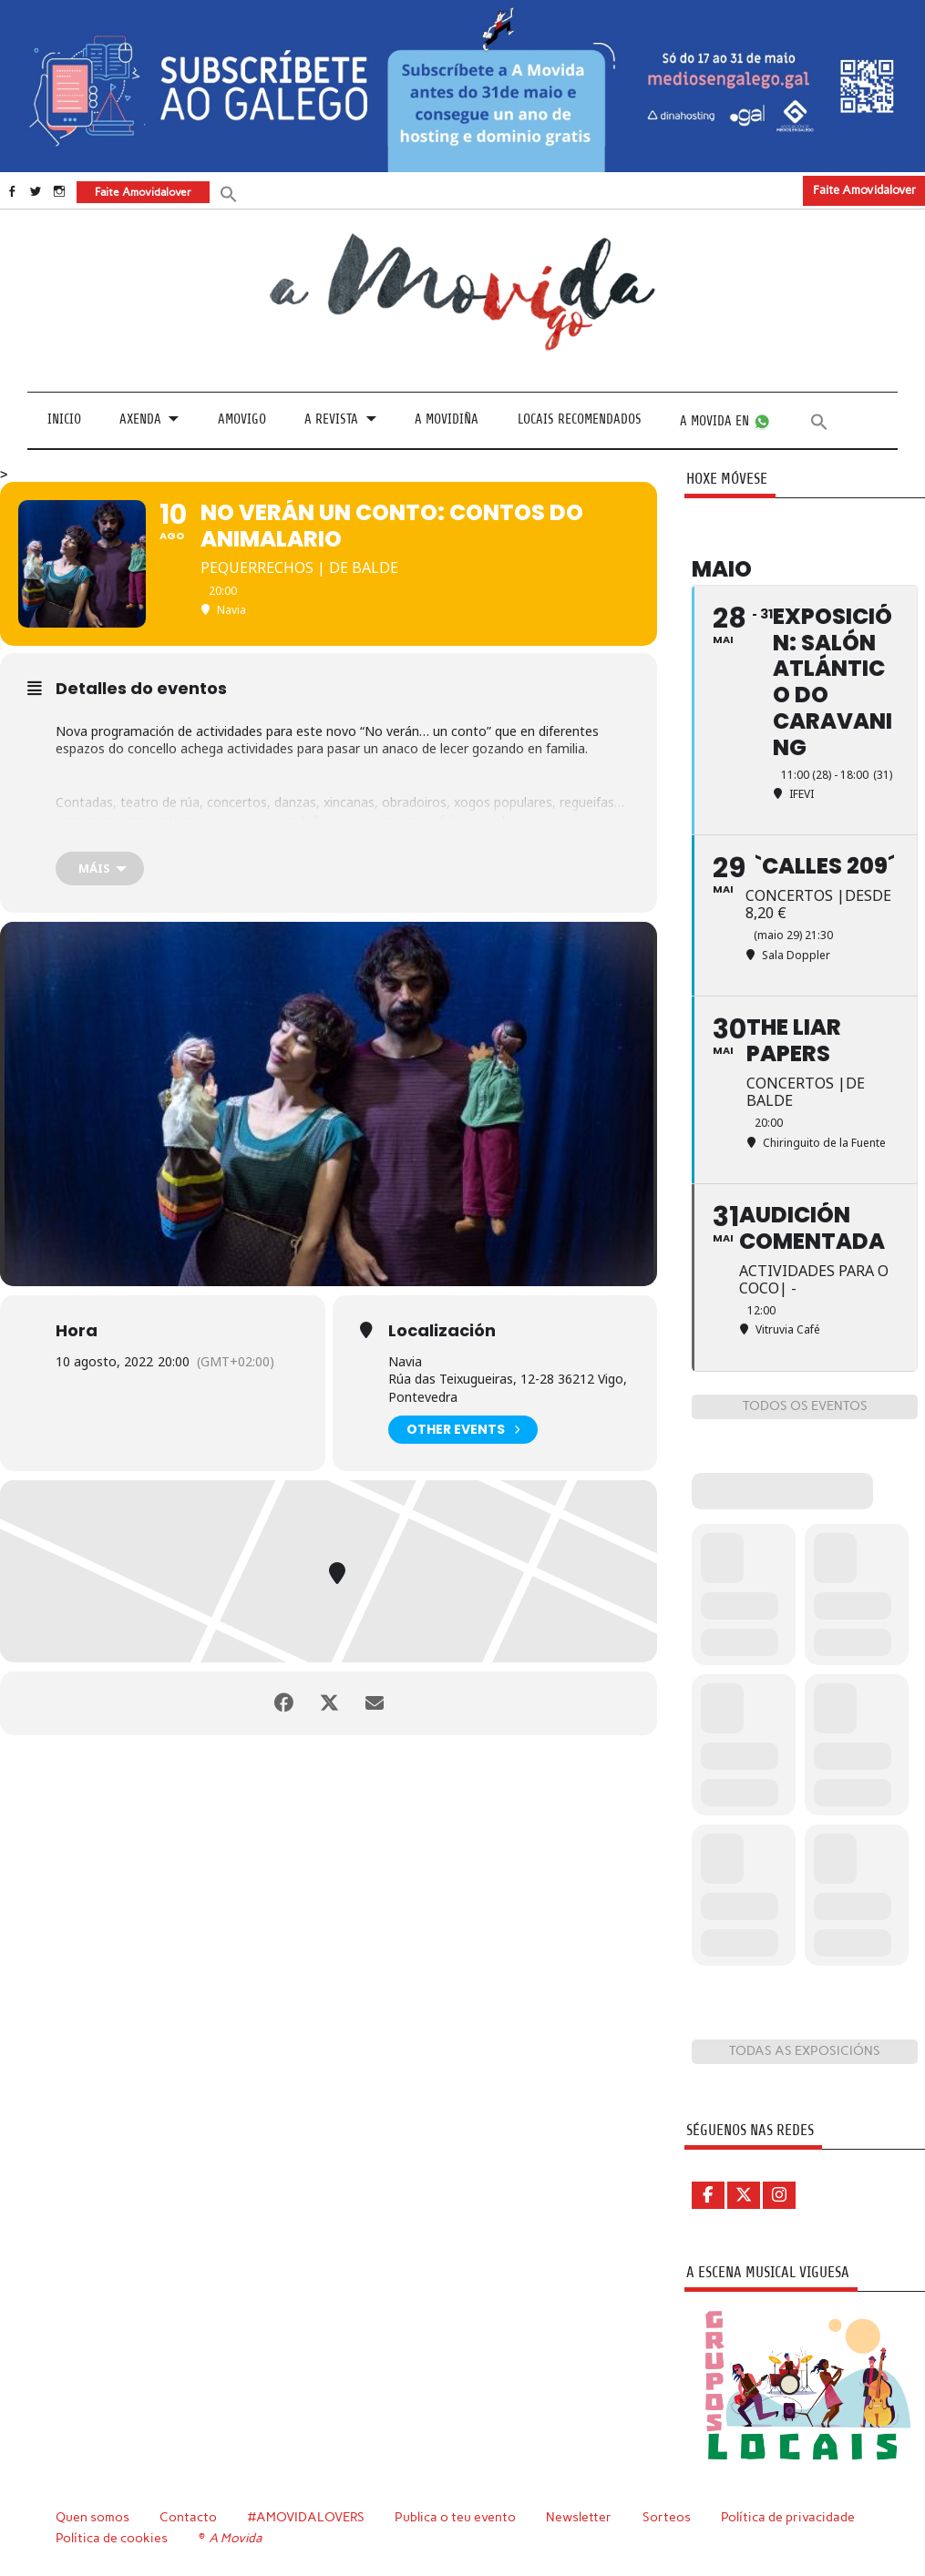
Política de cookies (112, 2537)
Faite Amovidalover (864, 190)
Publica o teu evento (455, 2517)
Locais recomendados (580, 419)
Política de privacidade (788, 2517)
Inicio (64, 419)
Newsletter (579, 2517)
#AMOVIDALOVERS (306, 2517)
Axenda (140, 419)
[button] (228, 193)
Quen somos (92, 2517)
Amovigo (242, 419)
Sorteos (666, 2517)
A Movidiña (446, 419)
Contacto (188, 2517)
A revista (331, 419)
